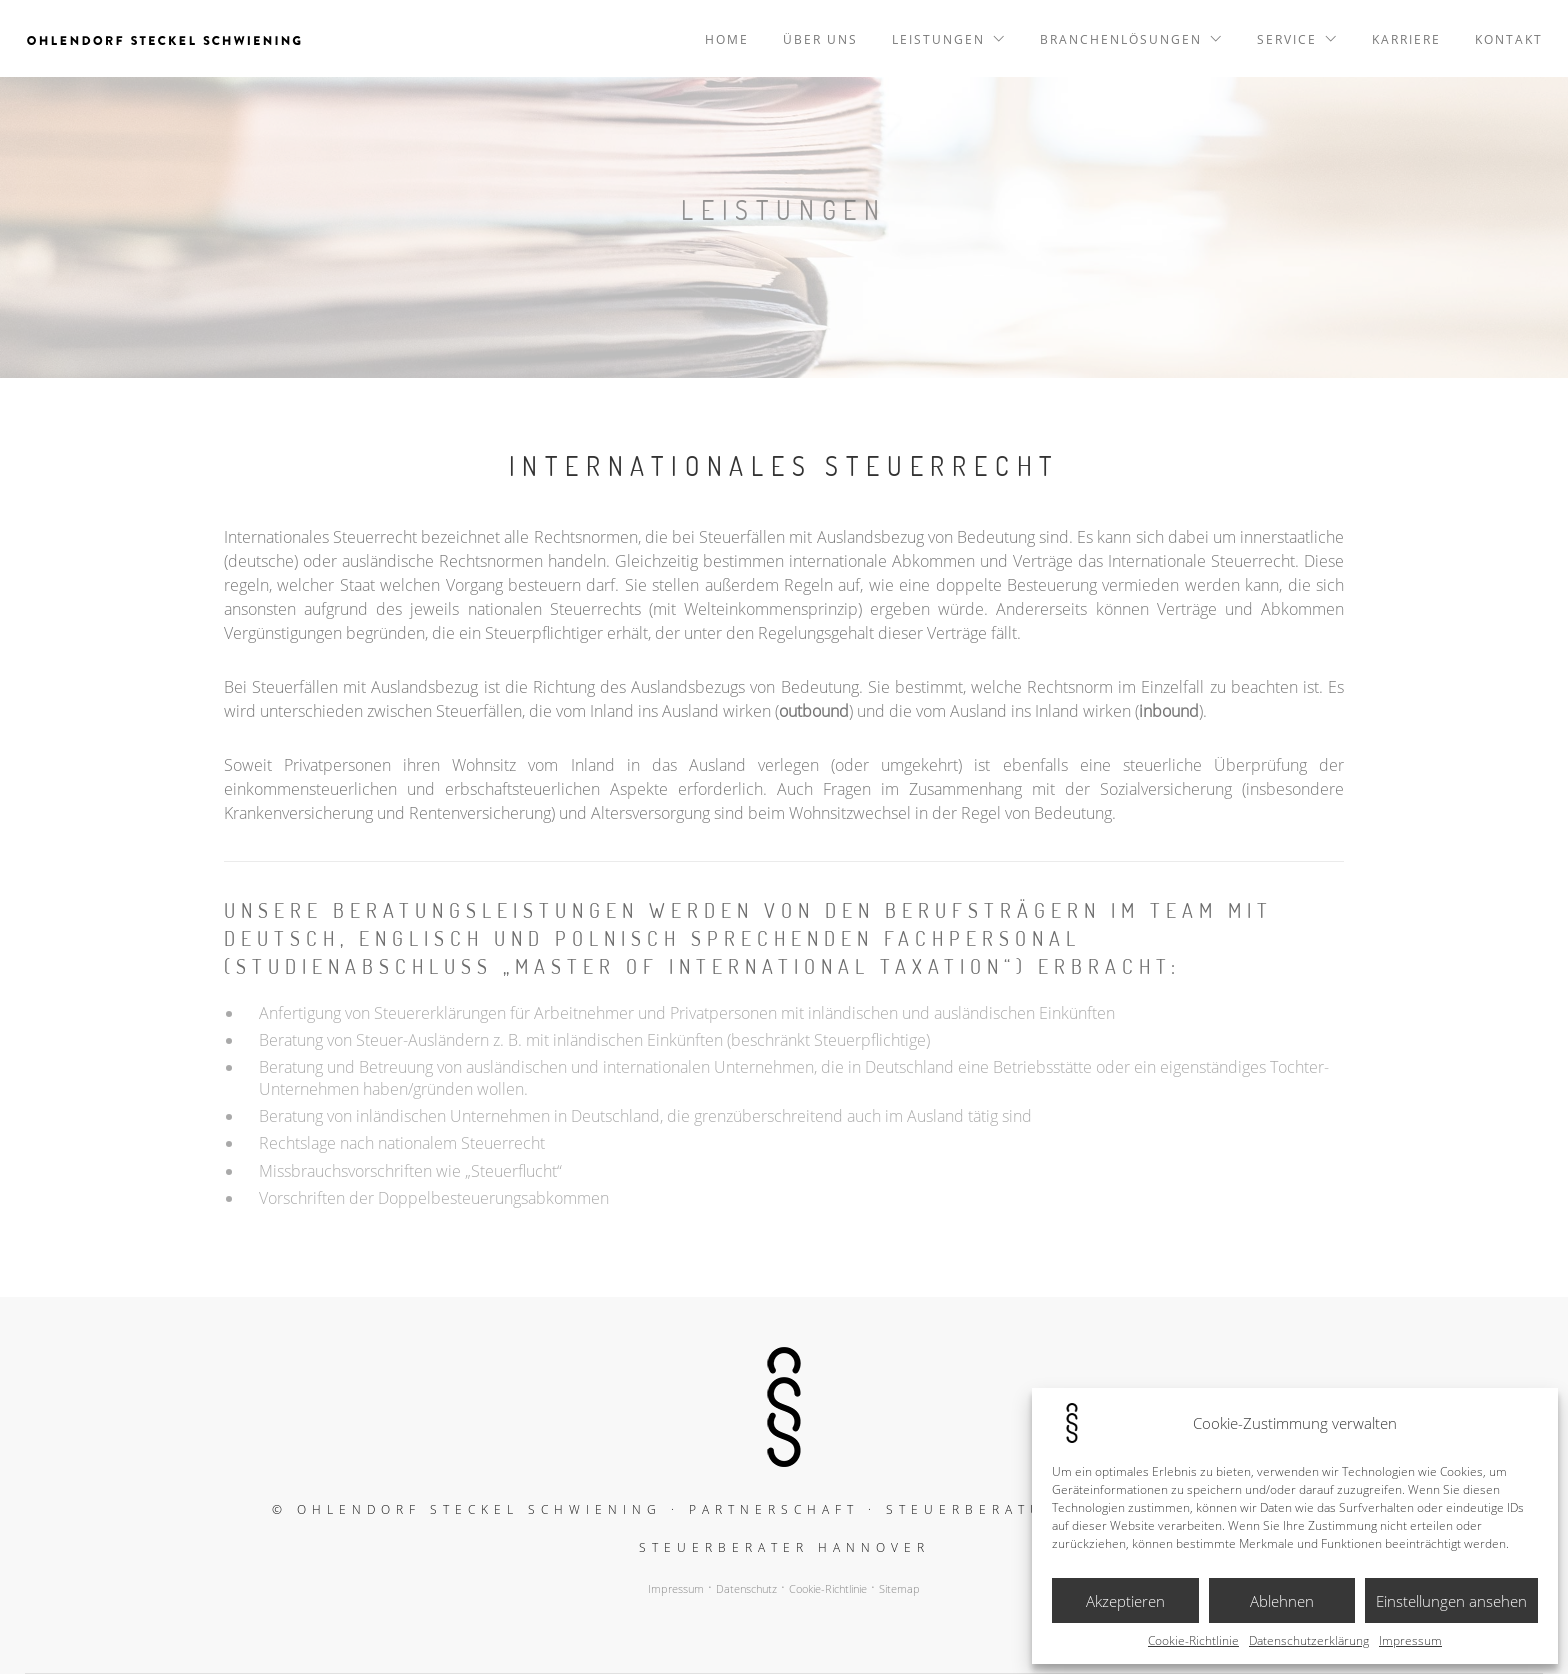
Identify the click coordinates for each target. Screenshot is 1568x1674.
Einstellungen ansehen (1451, 1601)
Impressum (1410, 1641)
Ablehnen (1282, 1601)
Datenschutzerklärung (1309, 1641)
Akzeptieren (1125, 1601)
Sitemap (899, 1589)
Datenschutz (746, 1589)
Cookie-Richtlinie (1193, 1641)
